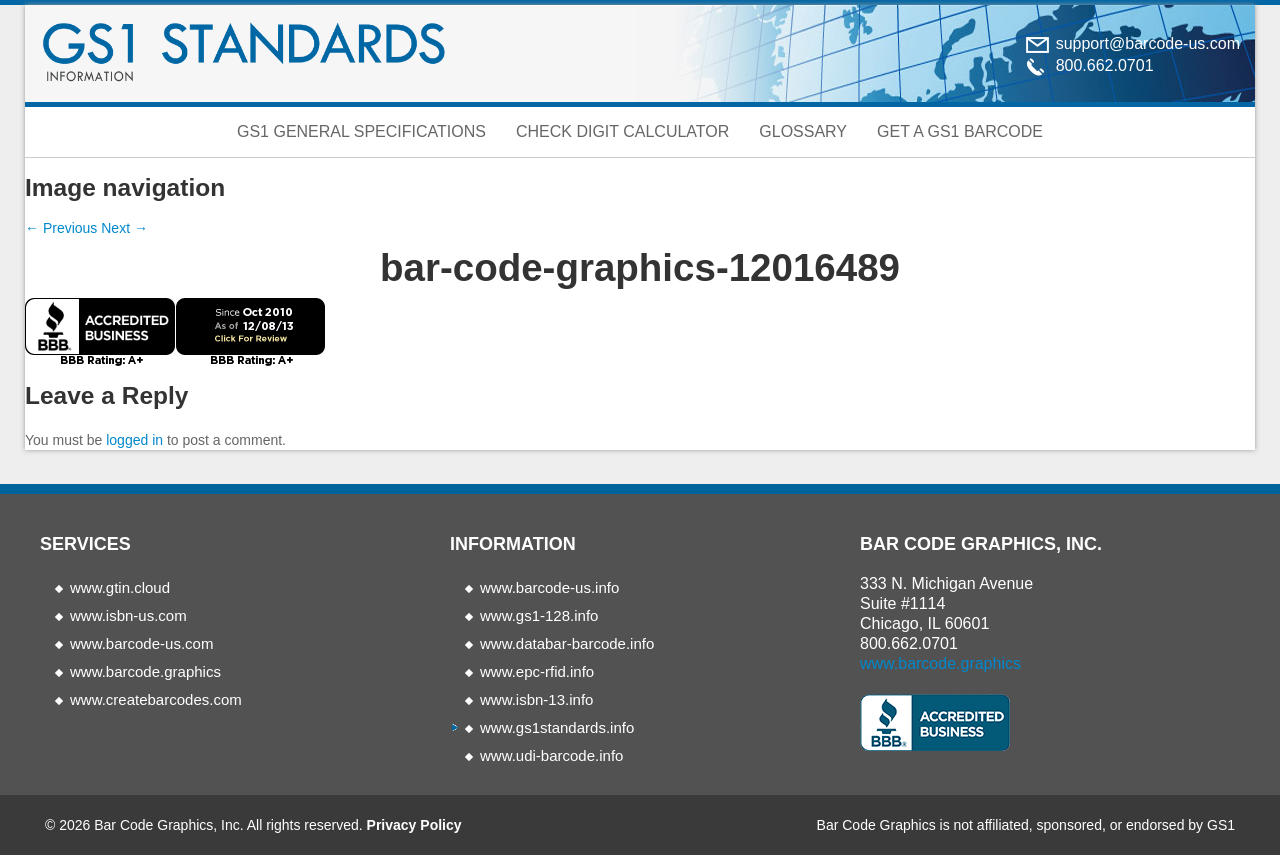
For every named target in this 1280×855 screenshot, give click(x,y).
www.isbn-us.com (128, 615)
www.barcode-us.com (141, 643)
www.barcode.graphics (145, 671)
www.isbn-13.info (536, 699)
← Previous (61, 228)
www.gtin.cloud (120, 587)
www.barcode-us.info (549, 587)
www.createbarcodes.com (156, 699)
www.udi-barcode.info (551, 755)
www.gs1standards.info (557, 727)
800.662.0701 (909, 643)
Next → (124, 228)
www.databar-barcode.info (567, 643)
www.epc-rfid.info (537, 671)
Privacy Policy (414, 825)
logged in (134, 440)
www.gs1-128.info (539, 615)
